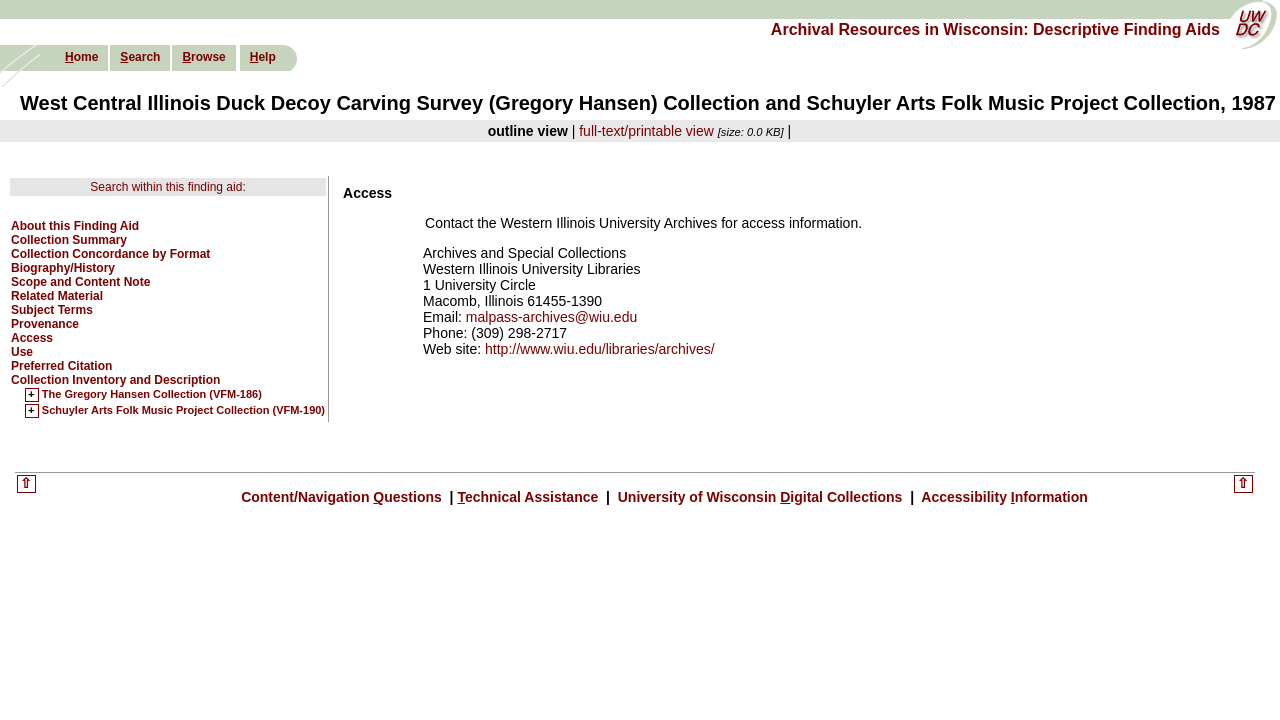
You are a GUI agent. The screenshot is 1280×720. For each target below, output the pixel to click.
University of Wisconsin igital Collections (760, 497)
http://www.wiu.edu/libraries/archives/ (600, 349)
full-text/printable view (646, 131)
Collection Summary (69, 240)
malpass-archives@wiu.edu (551, 317)
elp (263, 57)
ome (81, 57)
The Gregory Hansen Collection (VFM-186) (152, 395)
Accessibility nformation (1003, 497)
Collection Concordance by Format (110, 254)
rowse (203, 57)
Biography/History (63, 268)
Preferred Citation (61, 366)
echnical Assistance (529, 497)
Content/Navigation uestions (343, 497)
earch (140, 57)
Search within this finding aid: (167, 187)
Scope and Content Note (80, 282)
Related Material (57, 296)
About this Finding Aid (75, 226)
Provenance (45, 324)
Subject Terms (52, 310)
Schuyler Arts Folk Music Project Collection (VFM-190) (183, 411)
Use (22, 352)
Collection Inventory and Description (115, 380)
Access (32, 338)
